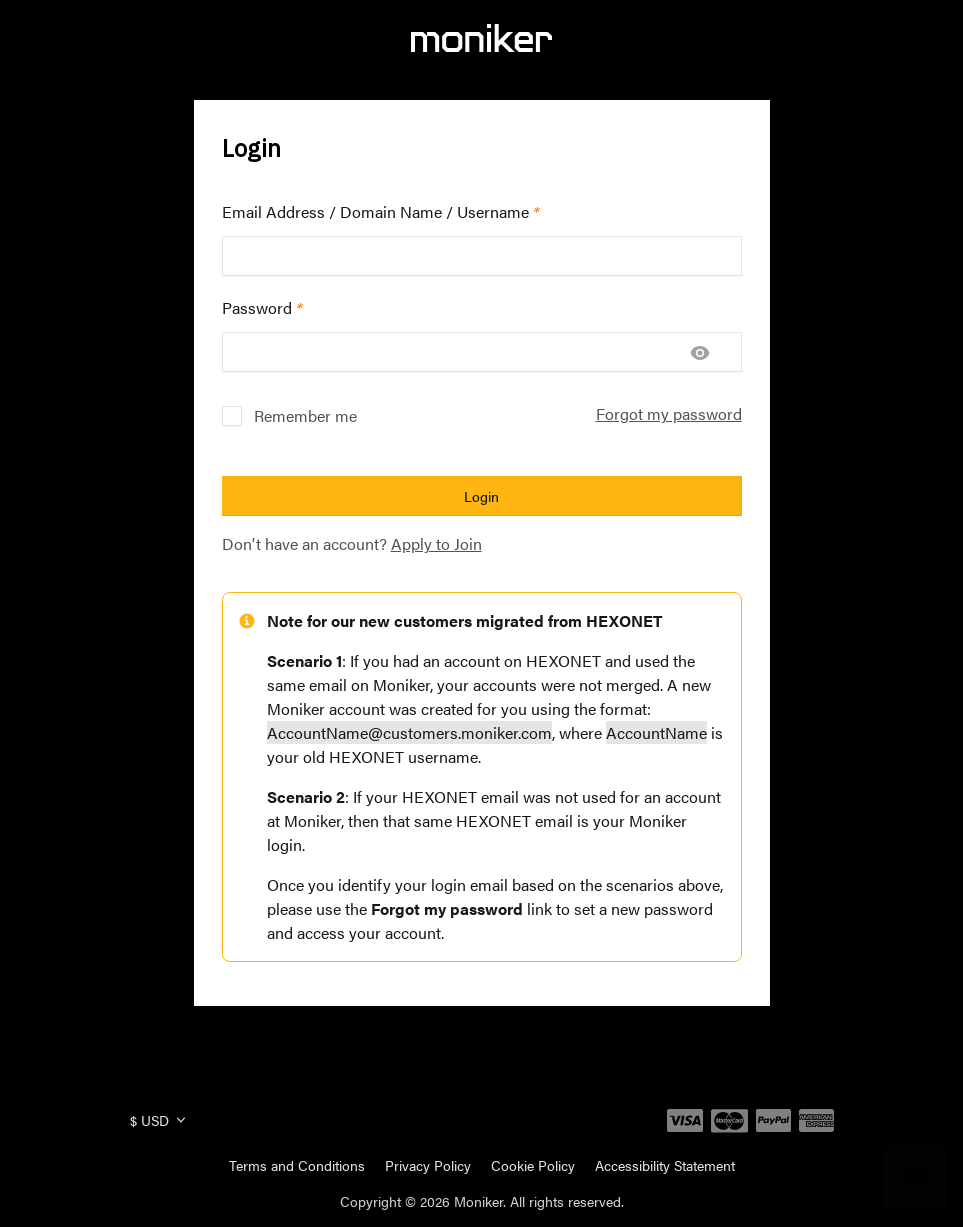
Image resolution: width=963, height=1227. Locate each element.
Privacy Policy (428, 1165)
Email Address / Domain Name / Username (380, 211)
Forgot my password (669, 413)
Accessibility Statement (665, 1165)
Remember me (305, 415)
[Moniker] (481, 38)
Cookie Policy (533, 1165)
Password (262, 307)
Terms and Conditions (297, 1165)
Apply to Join (436, 543)
